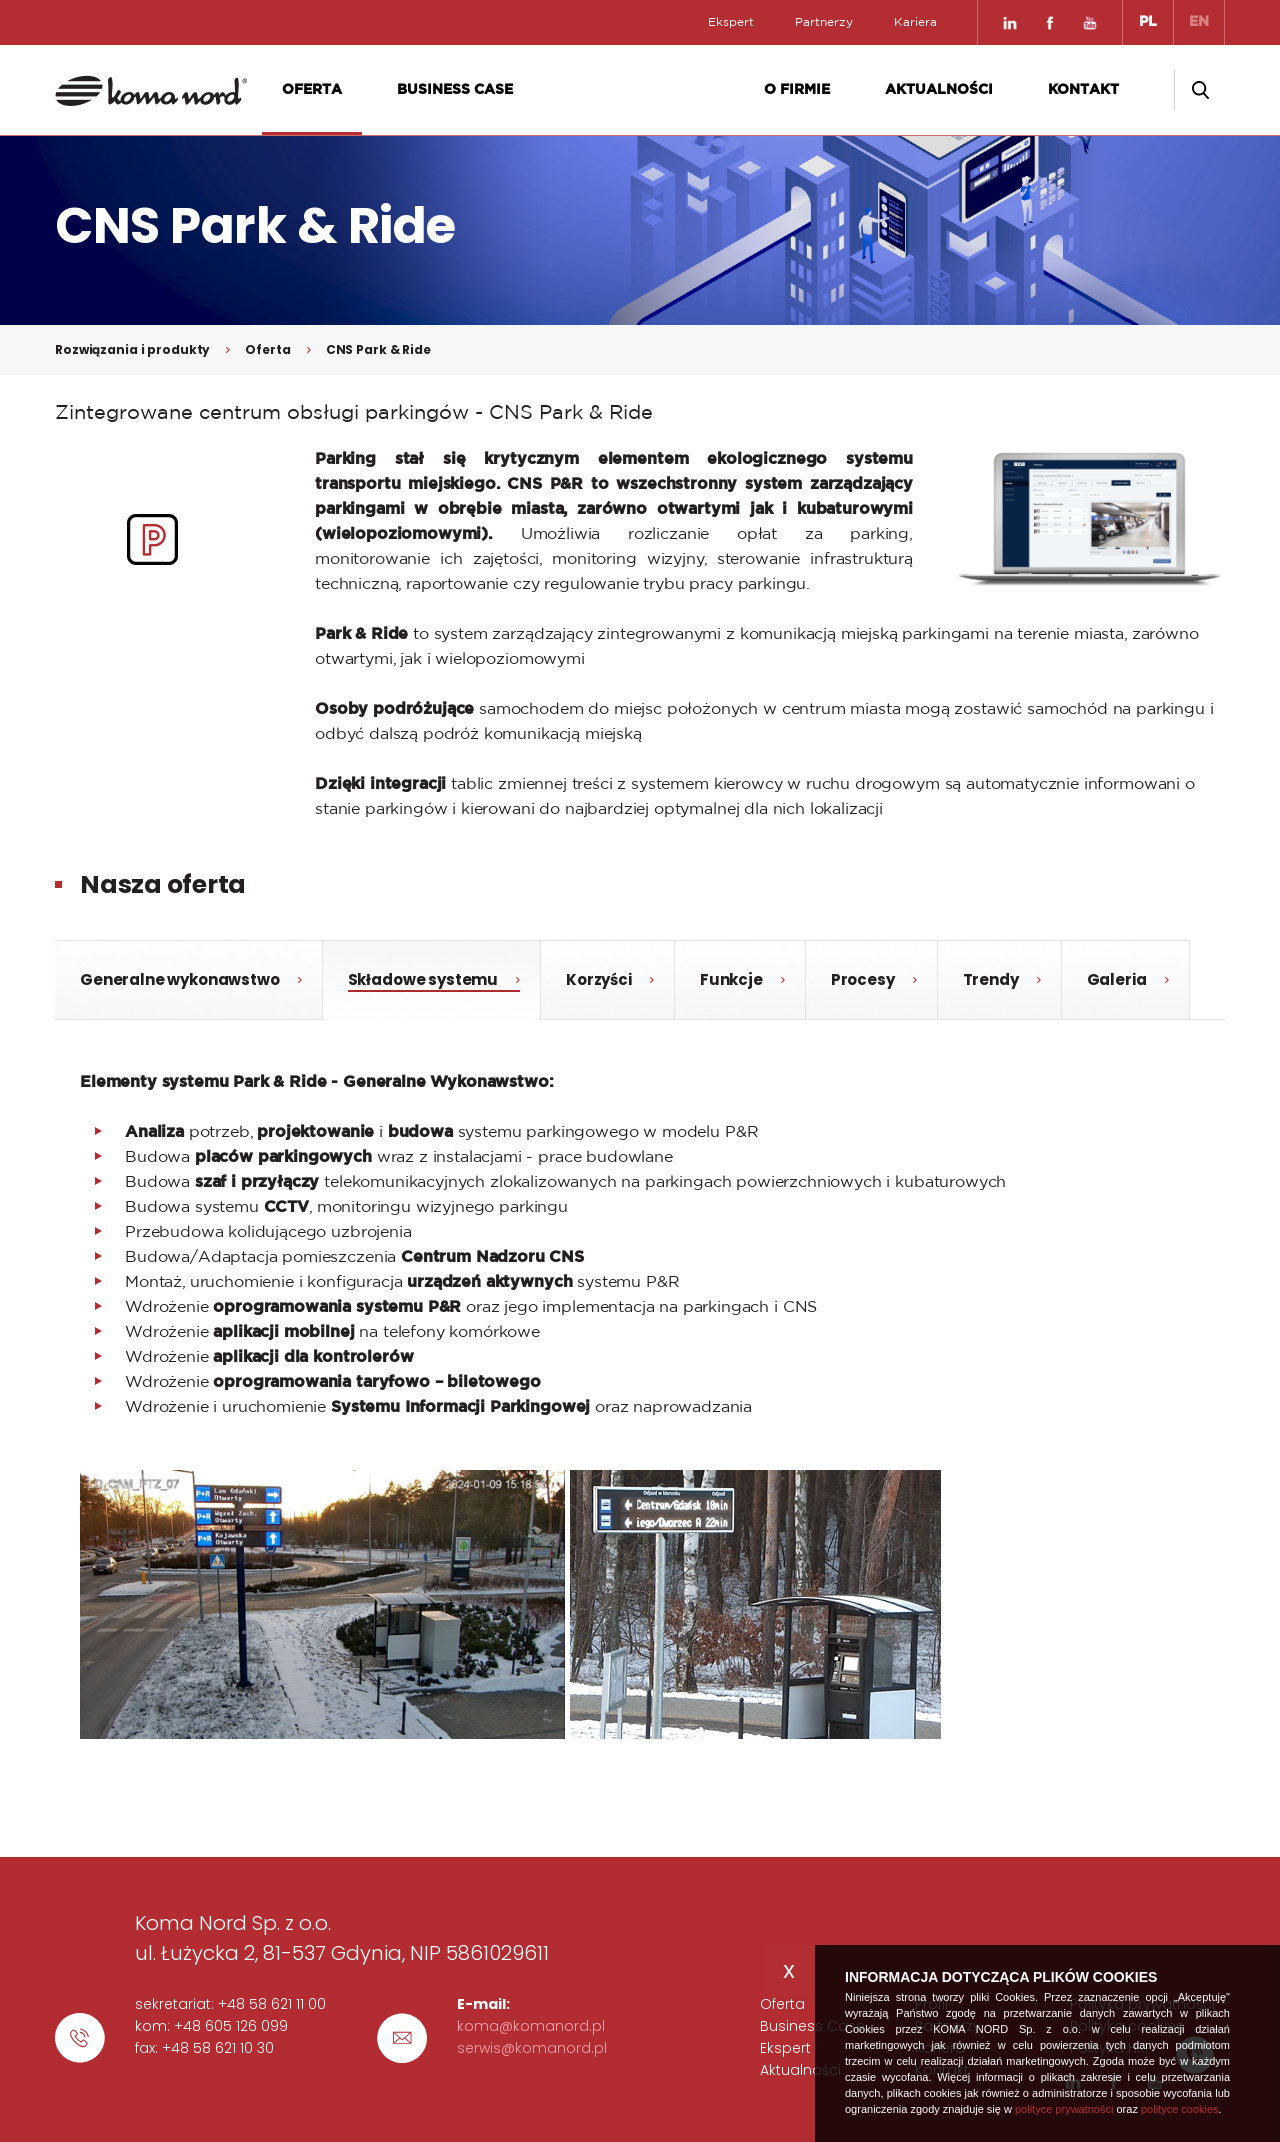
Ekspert (731, 22)
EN (1199, 22)
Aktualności (939, 90)
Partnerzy (824, 22)
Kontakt (1083, 90)
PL (1148, 22)
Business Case (455, 90)
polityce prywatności (1064, 2109)
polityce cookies (1180, 2109)
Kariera (915, 22)
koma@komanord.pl (531, 2026)
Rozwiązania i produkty (132, 349)
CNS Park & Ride (378, 349)
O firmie (797, 90)
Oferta (312, 90)
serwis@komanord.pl (532, 2048)
